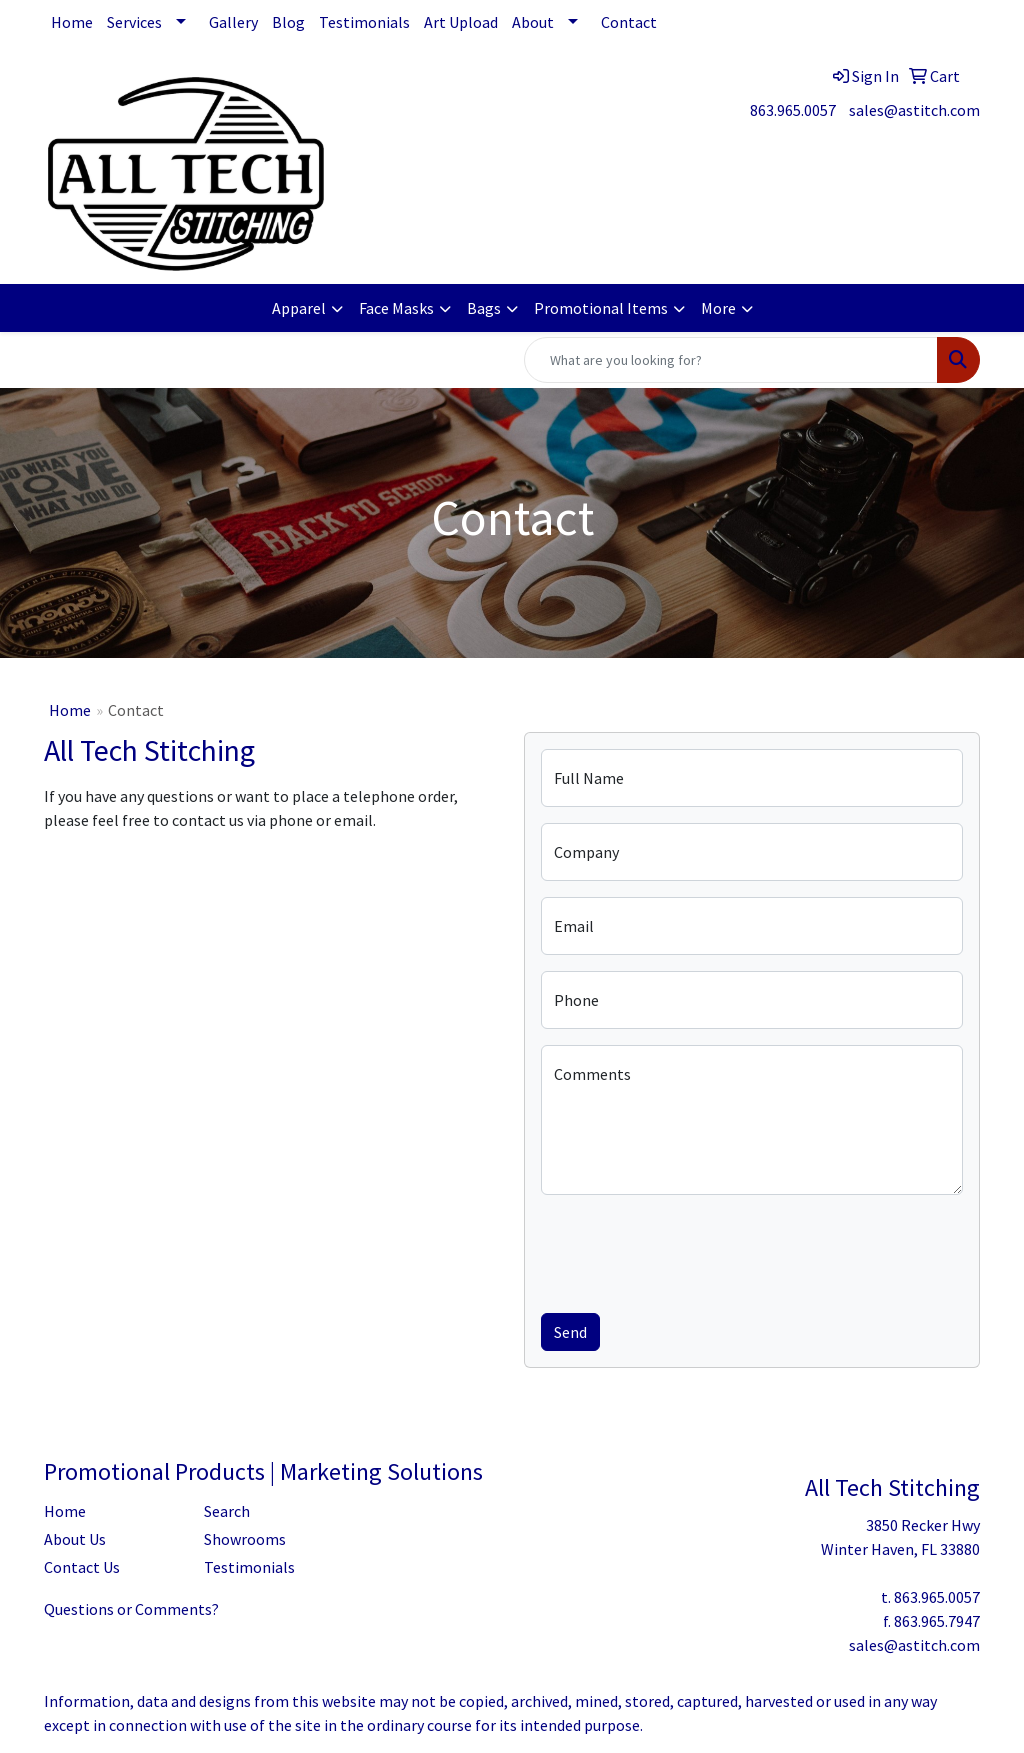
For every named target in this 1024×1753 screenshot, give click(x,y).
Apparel (299, 308)
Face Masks (396, 308)
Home (72, 22)
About (533, 22)
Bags (484, 308)
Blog (288, 22)
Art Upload (461, 22)
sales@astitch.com (914, 110)
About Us (75, 1539)
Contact (629, 22)
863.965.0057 (793, 110)
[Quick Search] (731, 360)
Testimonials (364, 22)
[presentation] (693, 1250)
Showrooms (245, 1539)
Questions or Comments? (131, 1609)
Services (134, 22)
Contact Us (82, 1567)
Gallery (233, 22)
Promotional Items (601, 308)
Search (227, 1511)
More (718, 308)
